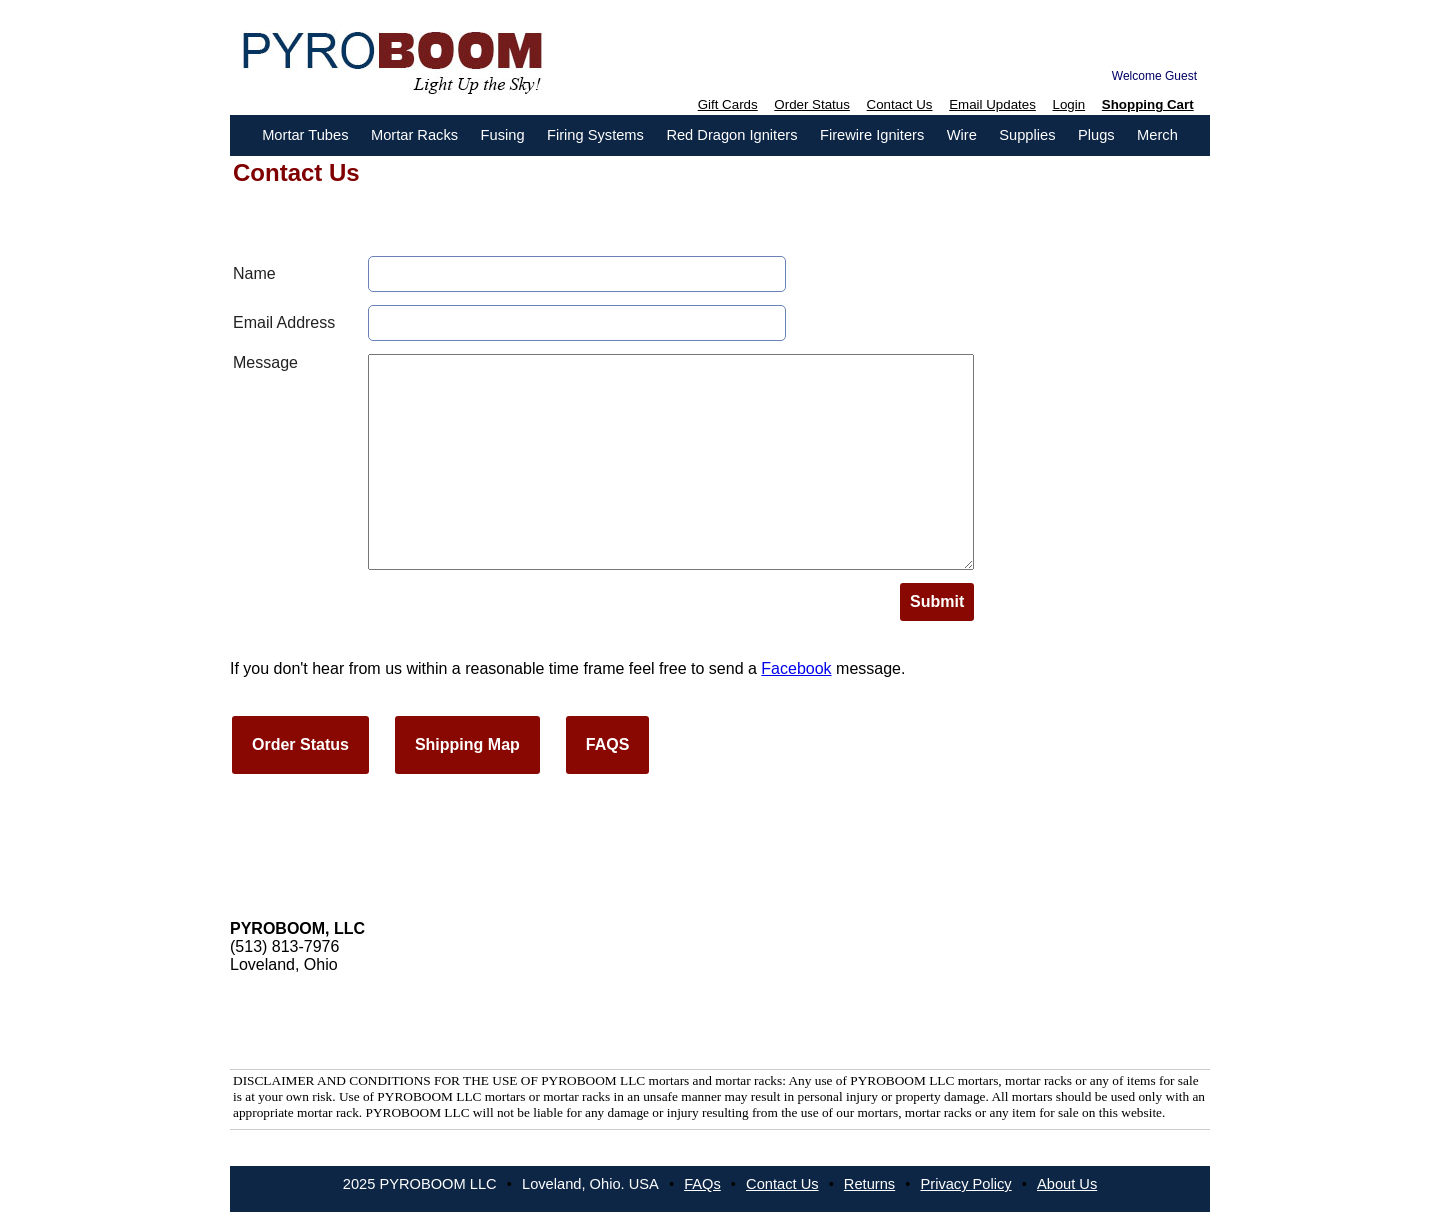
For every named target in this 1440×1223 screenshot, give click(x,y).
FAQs (702, 1184)
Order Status (812, 104)
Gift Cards (728, 104)
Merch (1157, 135)
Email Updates (992, 104)
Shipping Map (467, 744)
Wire (962, 135)
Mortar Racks (414, 135)
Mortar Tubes (305, 135)
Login (1069, 104)
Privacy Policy (965, 1184)
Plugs (1096, 135)
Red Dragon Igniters (731, 135)
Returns (869, 1184)
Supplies (1027, 135)
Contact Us (900, 104)
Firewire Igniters (872, 135)
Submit (937, 601)
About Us (1067, 1184)
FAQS (608, 744)
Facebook (796, 668)
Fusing (503, 135)
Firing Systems (595, 135)
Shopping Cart (1148, 104)
